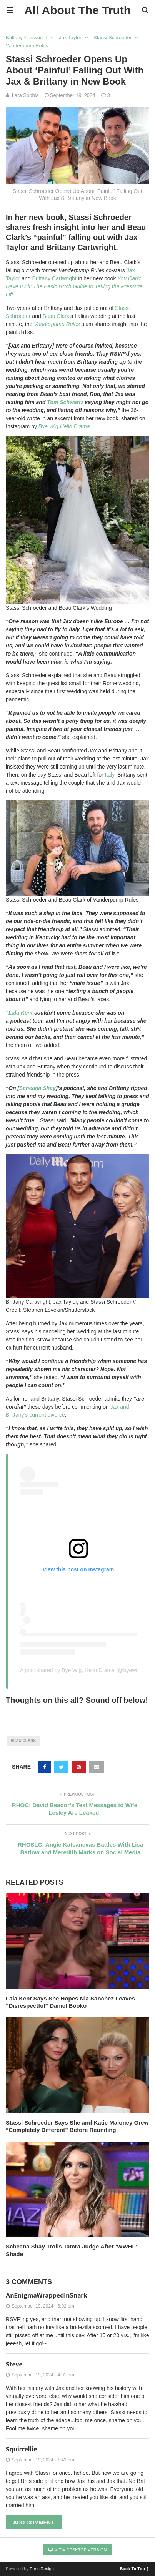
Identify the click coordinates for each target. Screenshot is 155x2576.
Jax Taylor (70, 37)
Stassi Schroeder (112, 37)
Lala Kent (21, 1013)
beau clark (23, 1741)
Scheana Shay (37, 1088)
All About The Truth (77, 10)
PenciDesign (42, 2568)
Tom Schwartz (65, 402)
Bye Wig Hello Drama (64, 426)
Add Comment (33, 2522)
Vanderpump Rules (27, 45)
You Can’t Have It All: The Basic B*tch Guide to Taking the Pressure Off (74, 286)
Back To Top (134, 2568)
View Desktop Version (77, 2550)
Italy (110, 775)
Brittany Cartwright (26, 37)
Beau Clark (56, 316)
